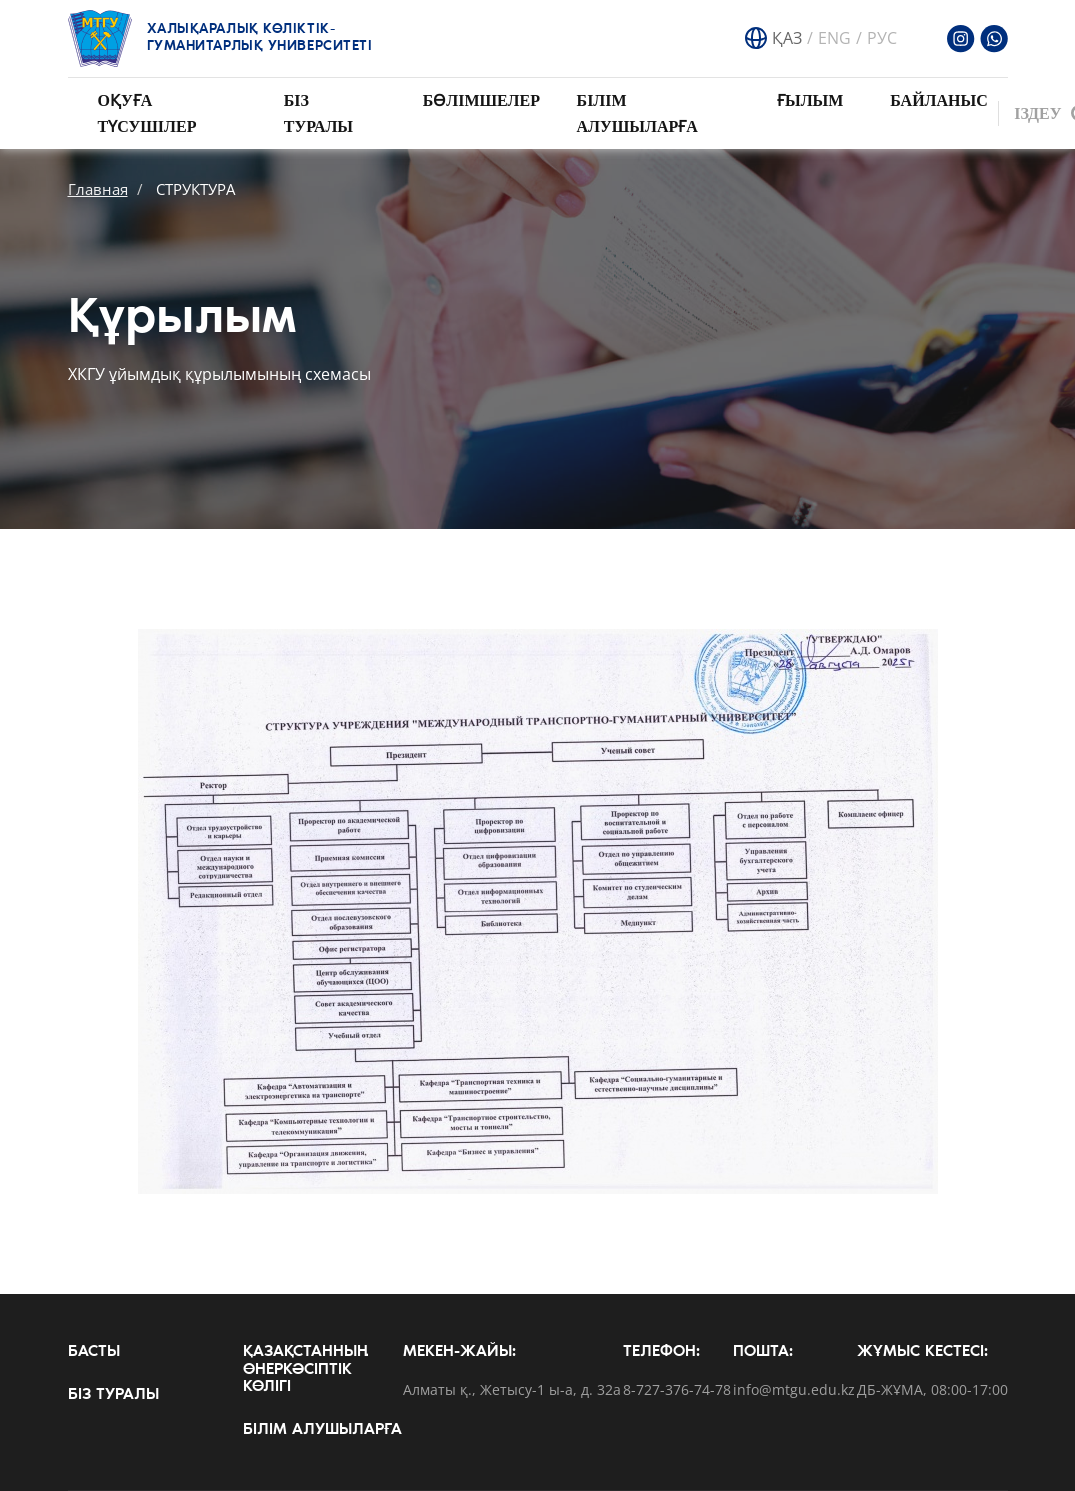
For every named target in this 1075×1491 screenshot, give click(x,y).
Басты (94, 1352)
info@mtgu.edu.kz (794, 1390)
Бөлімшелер (481, 100)
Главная (98, 189)
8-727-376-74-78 (677, 1390)
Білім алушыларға (322, 1430)
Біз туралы (113, 1395)
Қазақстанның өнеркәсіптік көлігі (305, 1369)
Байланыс (939, 100)
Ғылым (810, 100)
